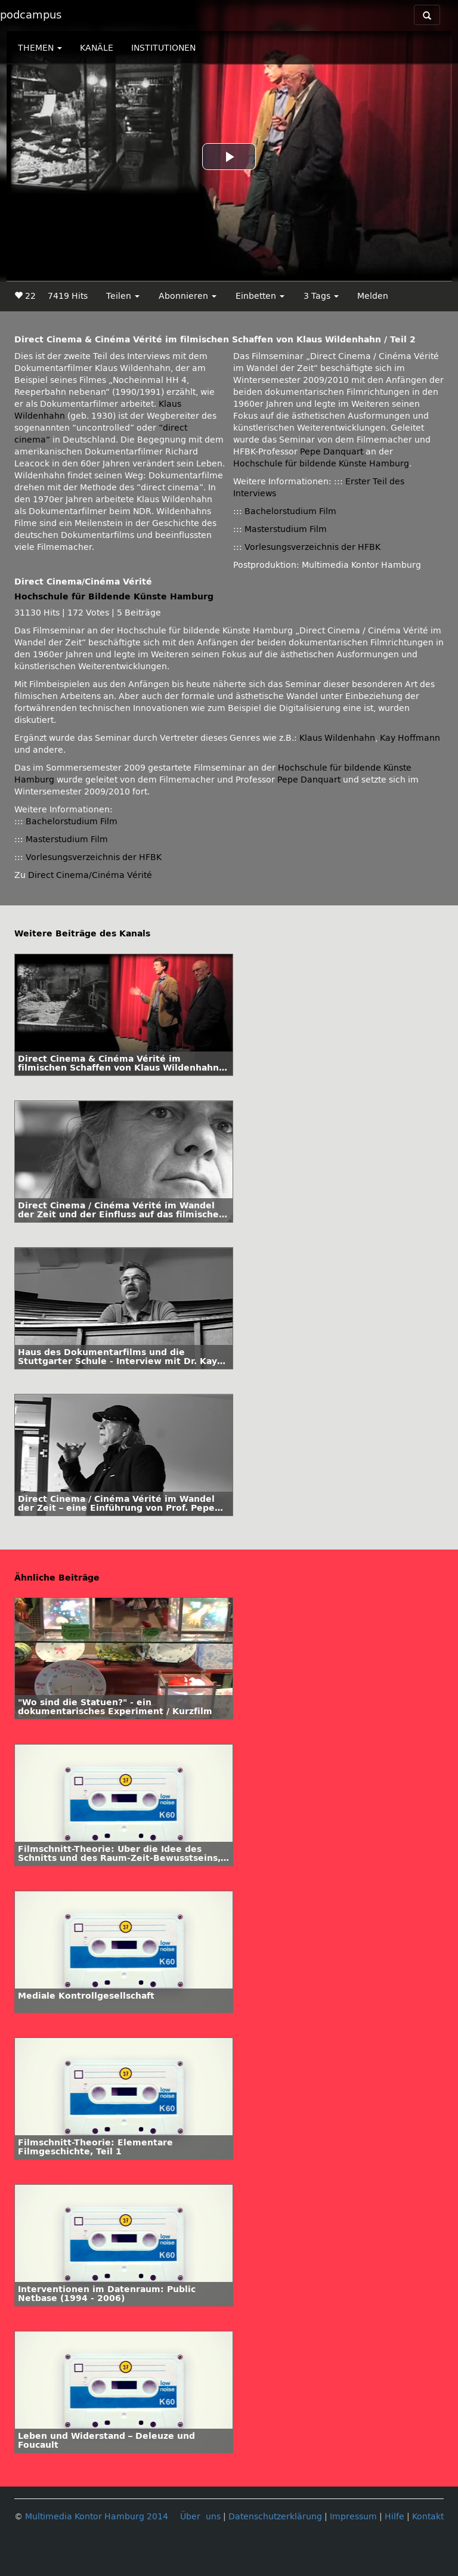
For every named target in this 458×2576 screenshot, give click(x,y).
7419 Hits (68, 296)
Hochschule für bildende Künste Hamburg (321, 464)
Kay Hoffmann (410, 738)
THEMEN (40, 48)
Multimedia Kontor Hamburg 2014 (96, 2517)
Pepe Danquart (331, 452)
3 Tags (321, 296)
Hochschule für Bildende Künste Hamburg (113, 597)
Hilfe (394, 2517)
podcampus (30, 14)
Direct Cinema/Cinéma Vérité (90, 875)
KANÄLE (96, 48)
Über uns (200, 2517)
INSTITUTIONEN (163, 48)
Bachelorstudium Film (290, 511)
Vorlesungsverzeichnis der (94, 857)
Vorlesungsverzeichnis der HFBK (312, 547)
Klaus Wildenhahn (337, 738)
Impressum (353, 2517)
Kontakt (428, 2517)
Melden (372, 296)
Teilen (123, 296)
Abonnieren (187, 296)
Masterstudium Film (286, 529)
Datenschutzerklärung (275, 2517)
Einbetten (260, 296)
